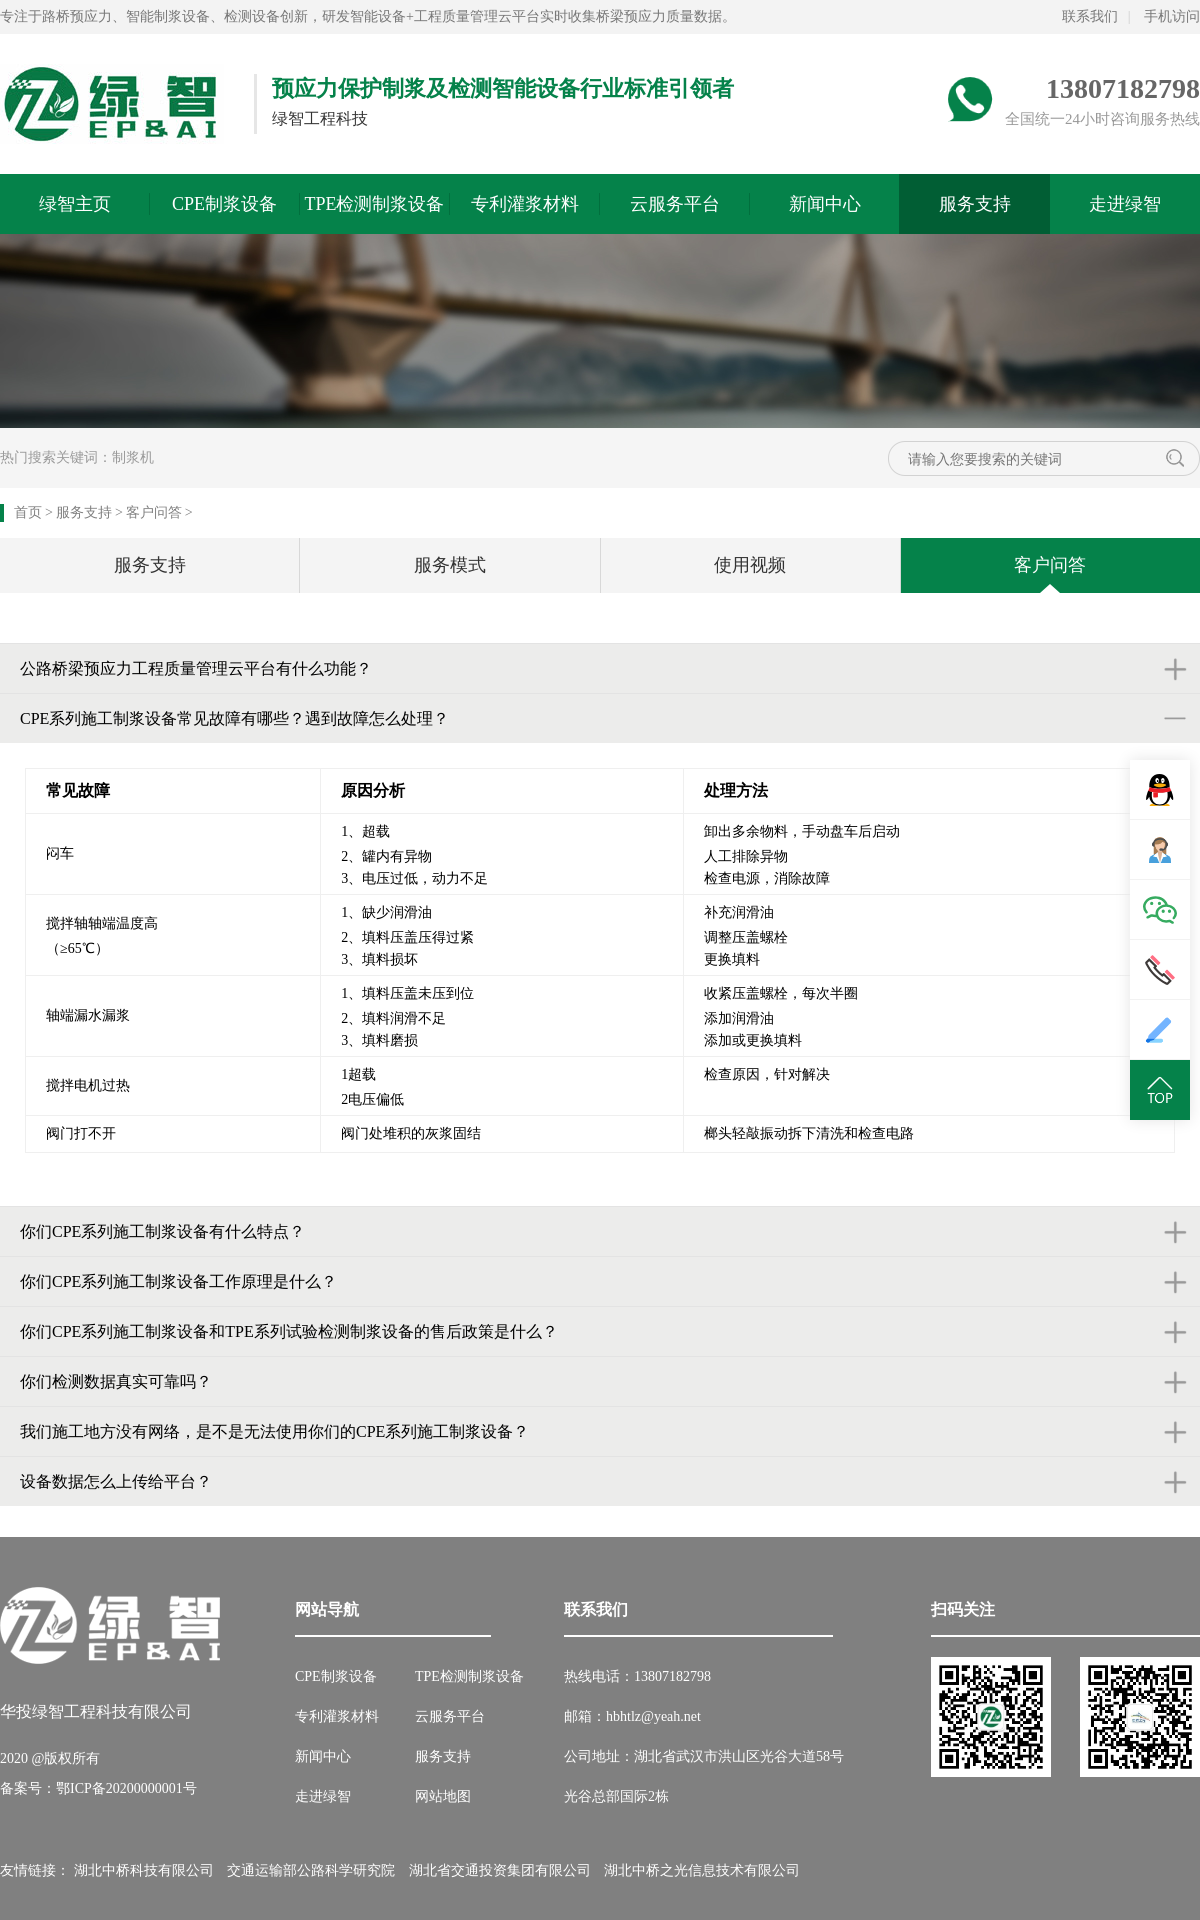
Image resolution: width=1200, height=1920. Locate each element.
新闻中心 (825, 204)
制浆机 (133, 457)
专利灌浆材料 (525, 204)
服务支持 (975, 204)
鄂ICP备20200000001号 (126, 1788)
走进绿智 (1125, 204)
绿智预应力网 (112, 104)
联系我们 (1090, 16)
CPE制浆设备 (224, 204)
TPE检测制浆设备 (374, 204)
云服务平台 (675, 204)
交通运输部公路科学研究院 (311, 1870)
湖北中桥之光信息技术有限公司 (702, 1870)
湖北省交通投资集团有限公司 (500, 1870)
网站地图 (443, 1796)
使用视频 (750, 565)
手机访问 (1172, 16)
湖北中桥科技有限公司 (144, 1870)
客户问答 (154, 512)
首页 (28, 512)
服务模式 (450, 565)
